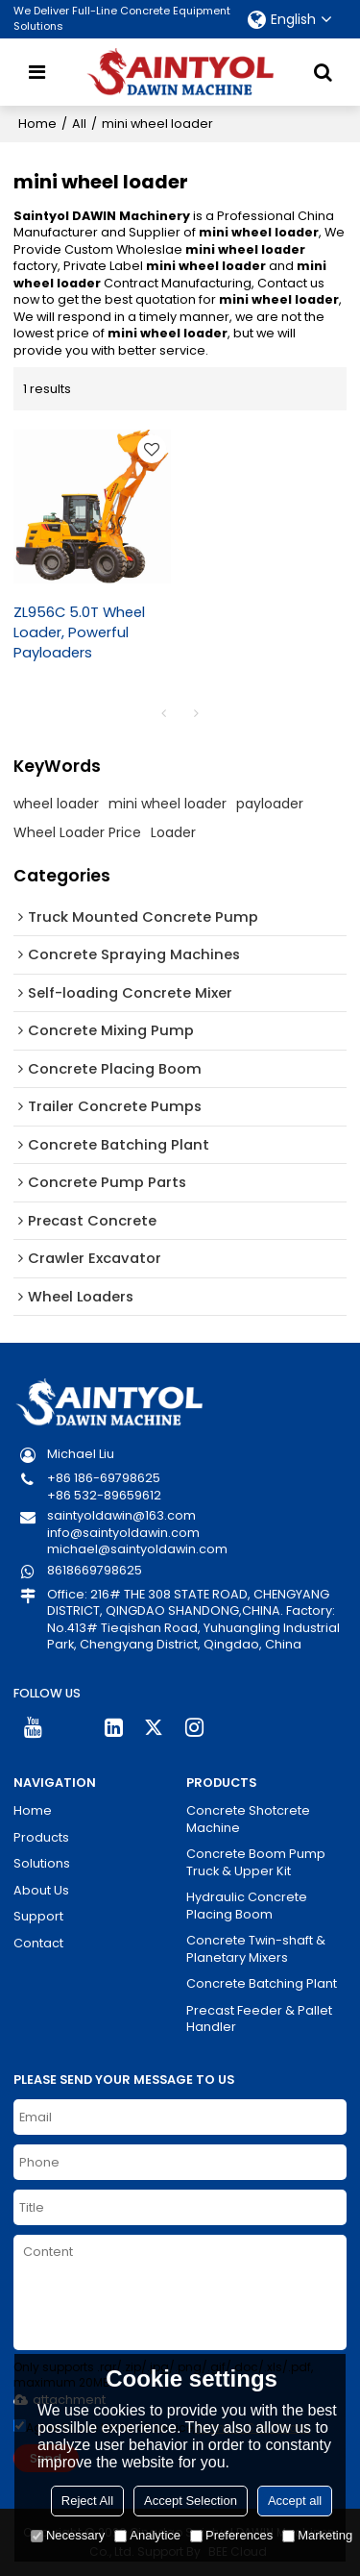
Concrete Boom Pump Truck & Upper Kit (255, 1862)
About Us (41, 1890)
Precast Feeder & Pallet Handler (259, 2019)
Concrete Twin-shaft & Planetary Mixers (255, 1949)
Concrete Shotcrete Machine (248, 1819)
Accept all (295, 2500)
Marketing (317, 2535)
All (79, 123)
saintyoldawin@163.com (121, 1515)
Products (41, 1837)
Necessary (68, 2535)
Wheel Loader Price (77, 832)
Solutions (41, 1863)
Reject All (87, 2500)
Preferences (231, 2535)
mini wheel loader (167, 803)
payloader (269, 803)
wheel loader (56, 803)
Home (37, 123)
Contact (38, 1943)
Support (38, 1916)
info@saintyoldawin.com (123, 1532)
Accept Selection (190, 2500)
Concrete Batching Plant (261, 1983)
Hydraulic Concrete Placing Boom (246, 1905)
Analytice (147, 2535)
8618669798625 (94, 1570)
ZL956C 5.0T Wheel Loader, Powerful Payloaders (79, 632)
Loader (173, 832)
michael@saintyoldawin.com (137, 1549)
